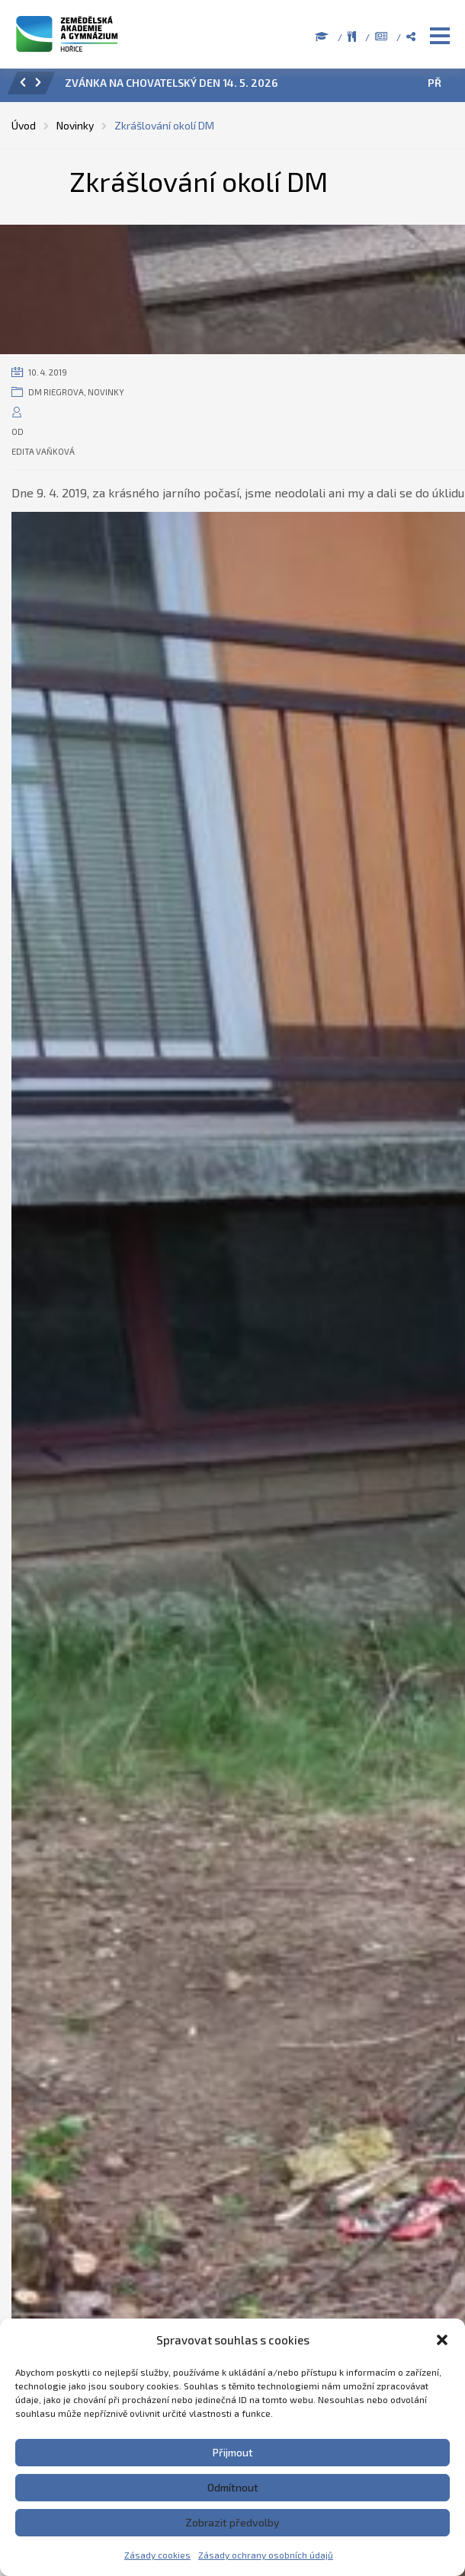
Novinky (106, 392)
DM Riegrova (56, 392)
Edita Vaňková (43, 451)
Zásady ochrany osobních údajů (265, 2554)
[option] (253, 87)
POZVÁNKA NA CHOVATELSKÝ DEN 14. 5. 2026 (178, 82)
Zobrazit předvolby (232, 2522)
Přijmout (233, 2452)
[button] (442, 2339)
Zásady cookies (157, 2554)
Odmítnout (232, 2487)
